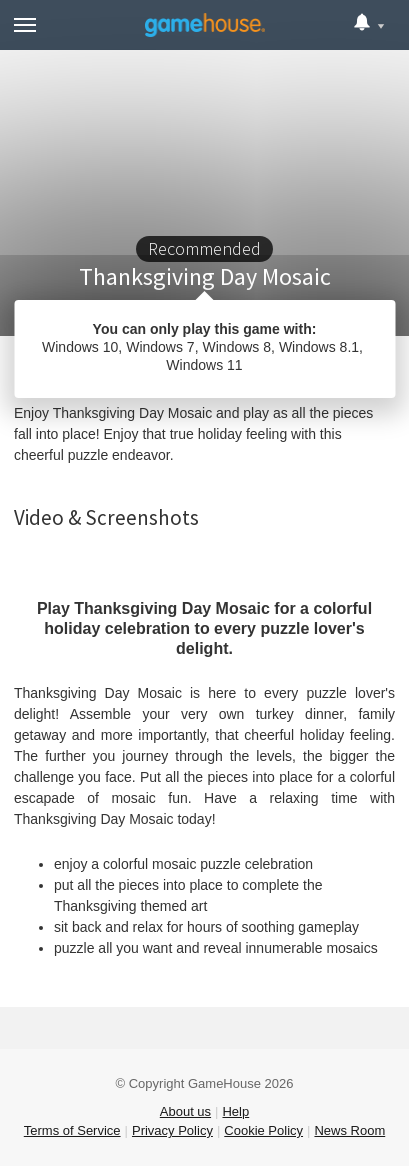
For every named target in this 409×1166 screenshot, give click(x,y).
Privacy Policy (172, 1130)
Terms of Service (72, 1130)
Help (235, 1111)
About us (185, 1111)
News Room (349, 1130)
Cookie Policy (263, 1130)
